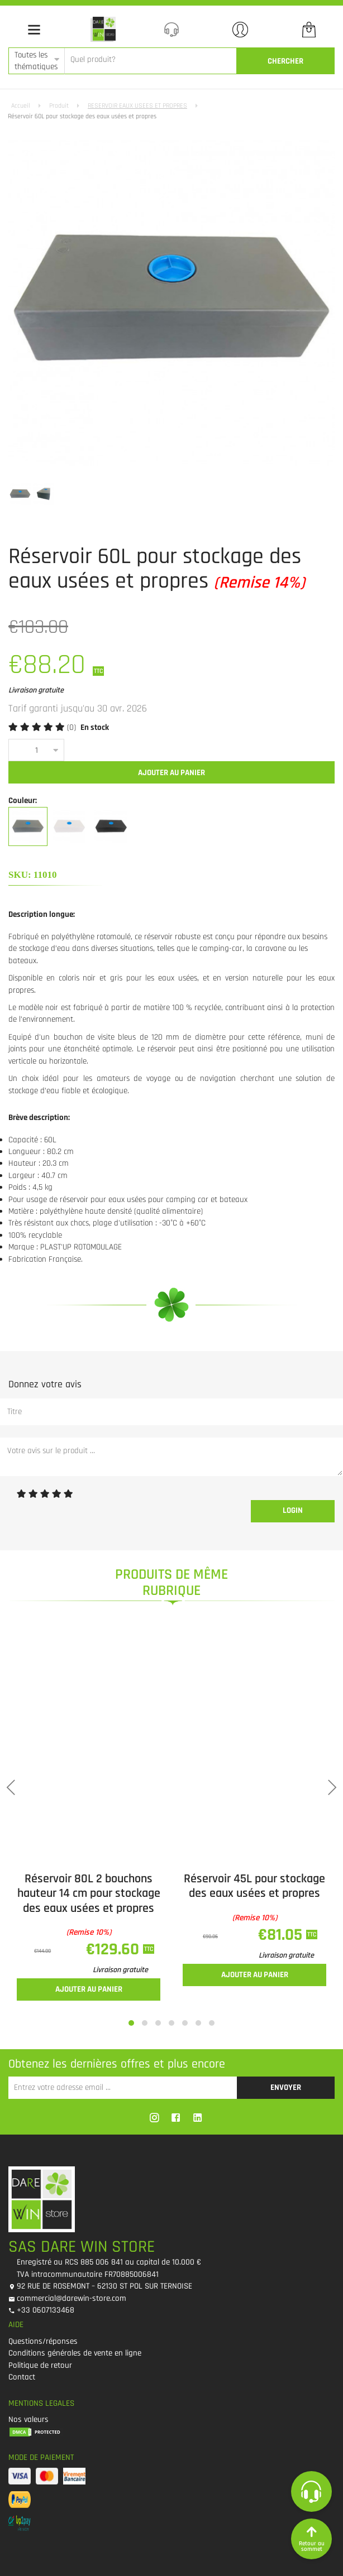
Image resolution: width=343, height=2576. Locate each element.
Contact (21, 2377)
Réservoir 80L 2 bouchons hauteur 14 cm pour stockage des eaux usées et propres (88, 1893)
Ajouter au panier (171, 772)
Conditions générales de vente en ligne (74, 2353)
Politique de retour (40, 2365)
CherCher (285, 61)
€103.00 (38, 627)
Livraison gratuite (120, 1970)
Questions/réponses (43, 2341)
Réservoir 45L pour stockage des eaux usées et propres (254, 1886)
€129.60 (114, 1949)
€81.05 (282, 1934)
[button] (131, 2023)
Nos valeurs (28, 2419)
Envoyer (285, 2087)
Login (293, 1510)
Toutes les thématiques (36, 61)
